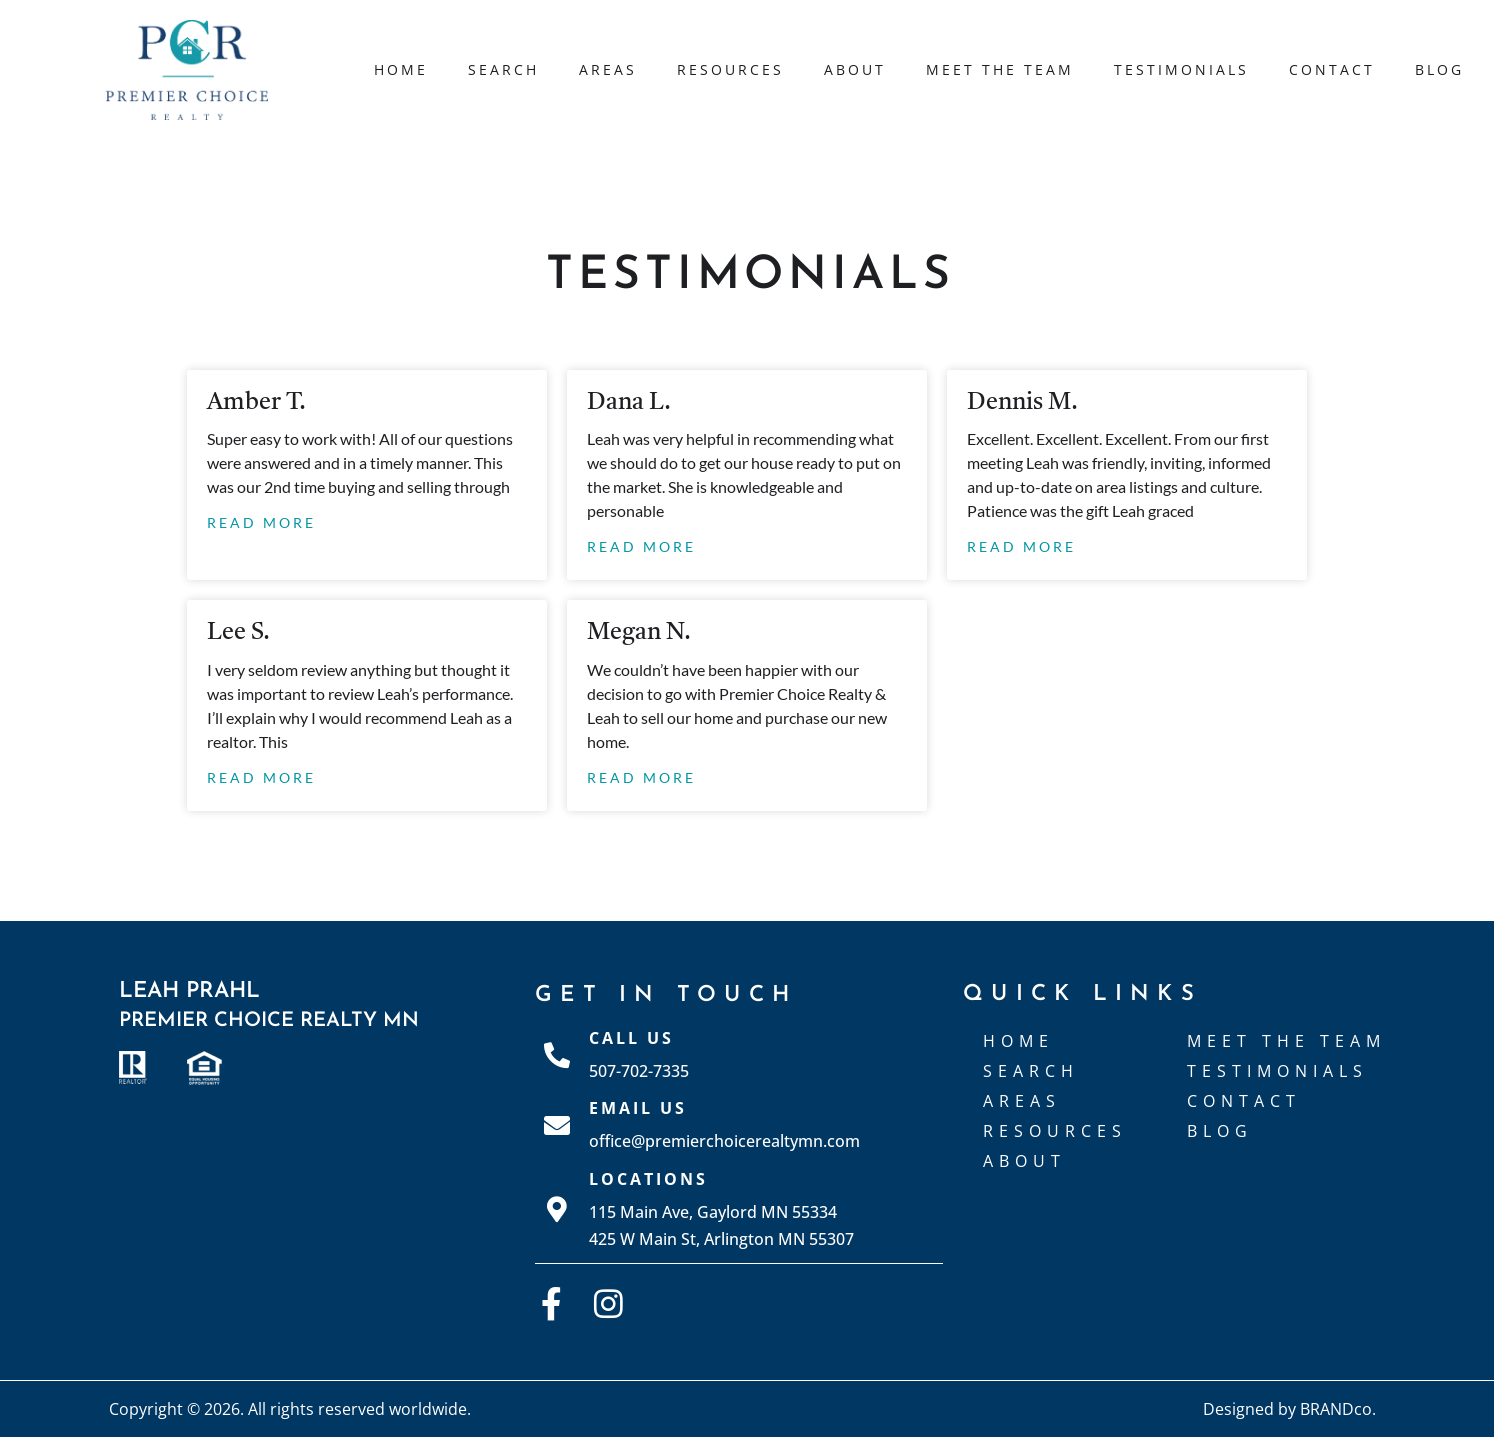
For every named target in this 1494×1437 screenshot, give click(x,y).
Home (401, 69)
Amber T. (256, 403)
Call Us (631, 1038)
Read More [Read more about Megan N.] (641, 777)
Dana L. (629, 403)
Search (503, 69)
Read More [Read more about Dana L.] (641, 546)
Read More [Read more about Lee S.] (261, 777)
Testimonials (1181, 69)
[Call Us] (557, 1055)
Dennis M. (1022, 403)
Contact (1332, 69)
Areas (608, 69)
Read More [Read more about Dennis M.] (1021, 546)
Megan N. (639, 633)
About (855, 69)
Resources (730, 69)
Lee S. (238, 633)
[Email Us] (557, 1125)
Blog (1439, 69)
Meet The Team (1000, 69)
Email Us (638, 1108)
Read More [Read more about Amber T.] (261, 522)
